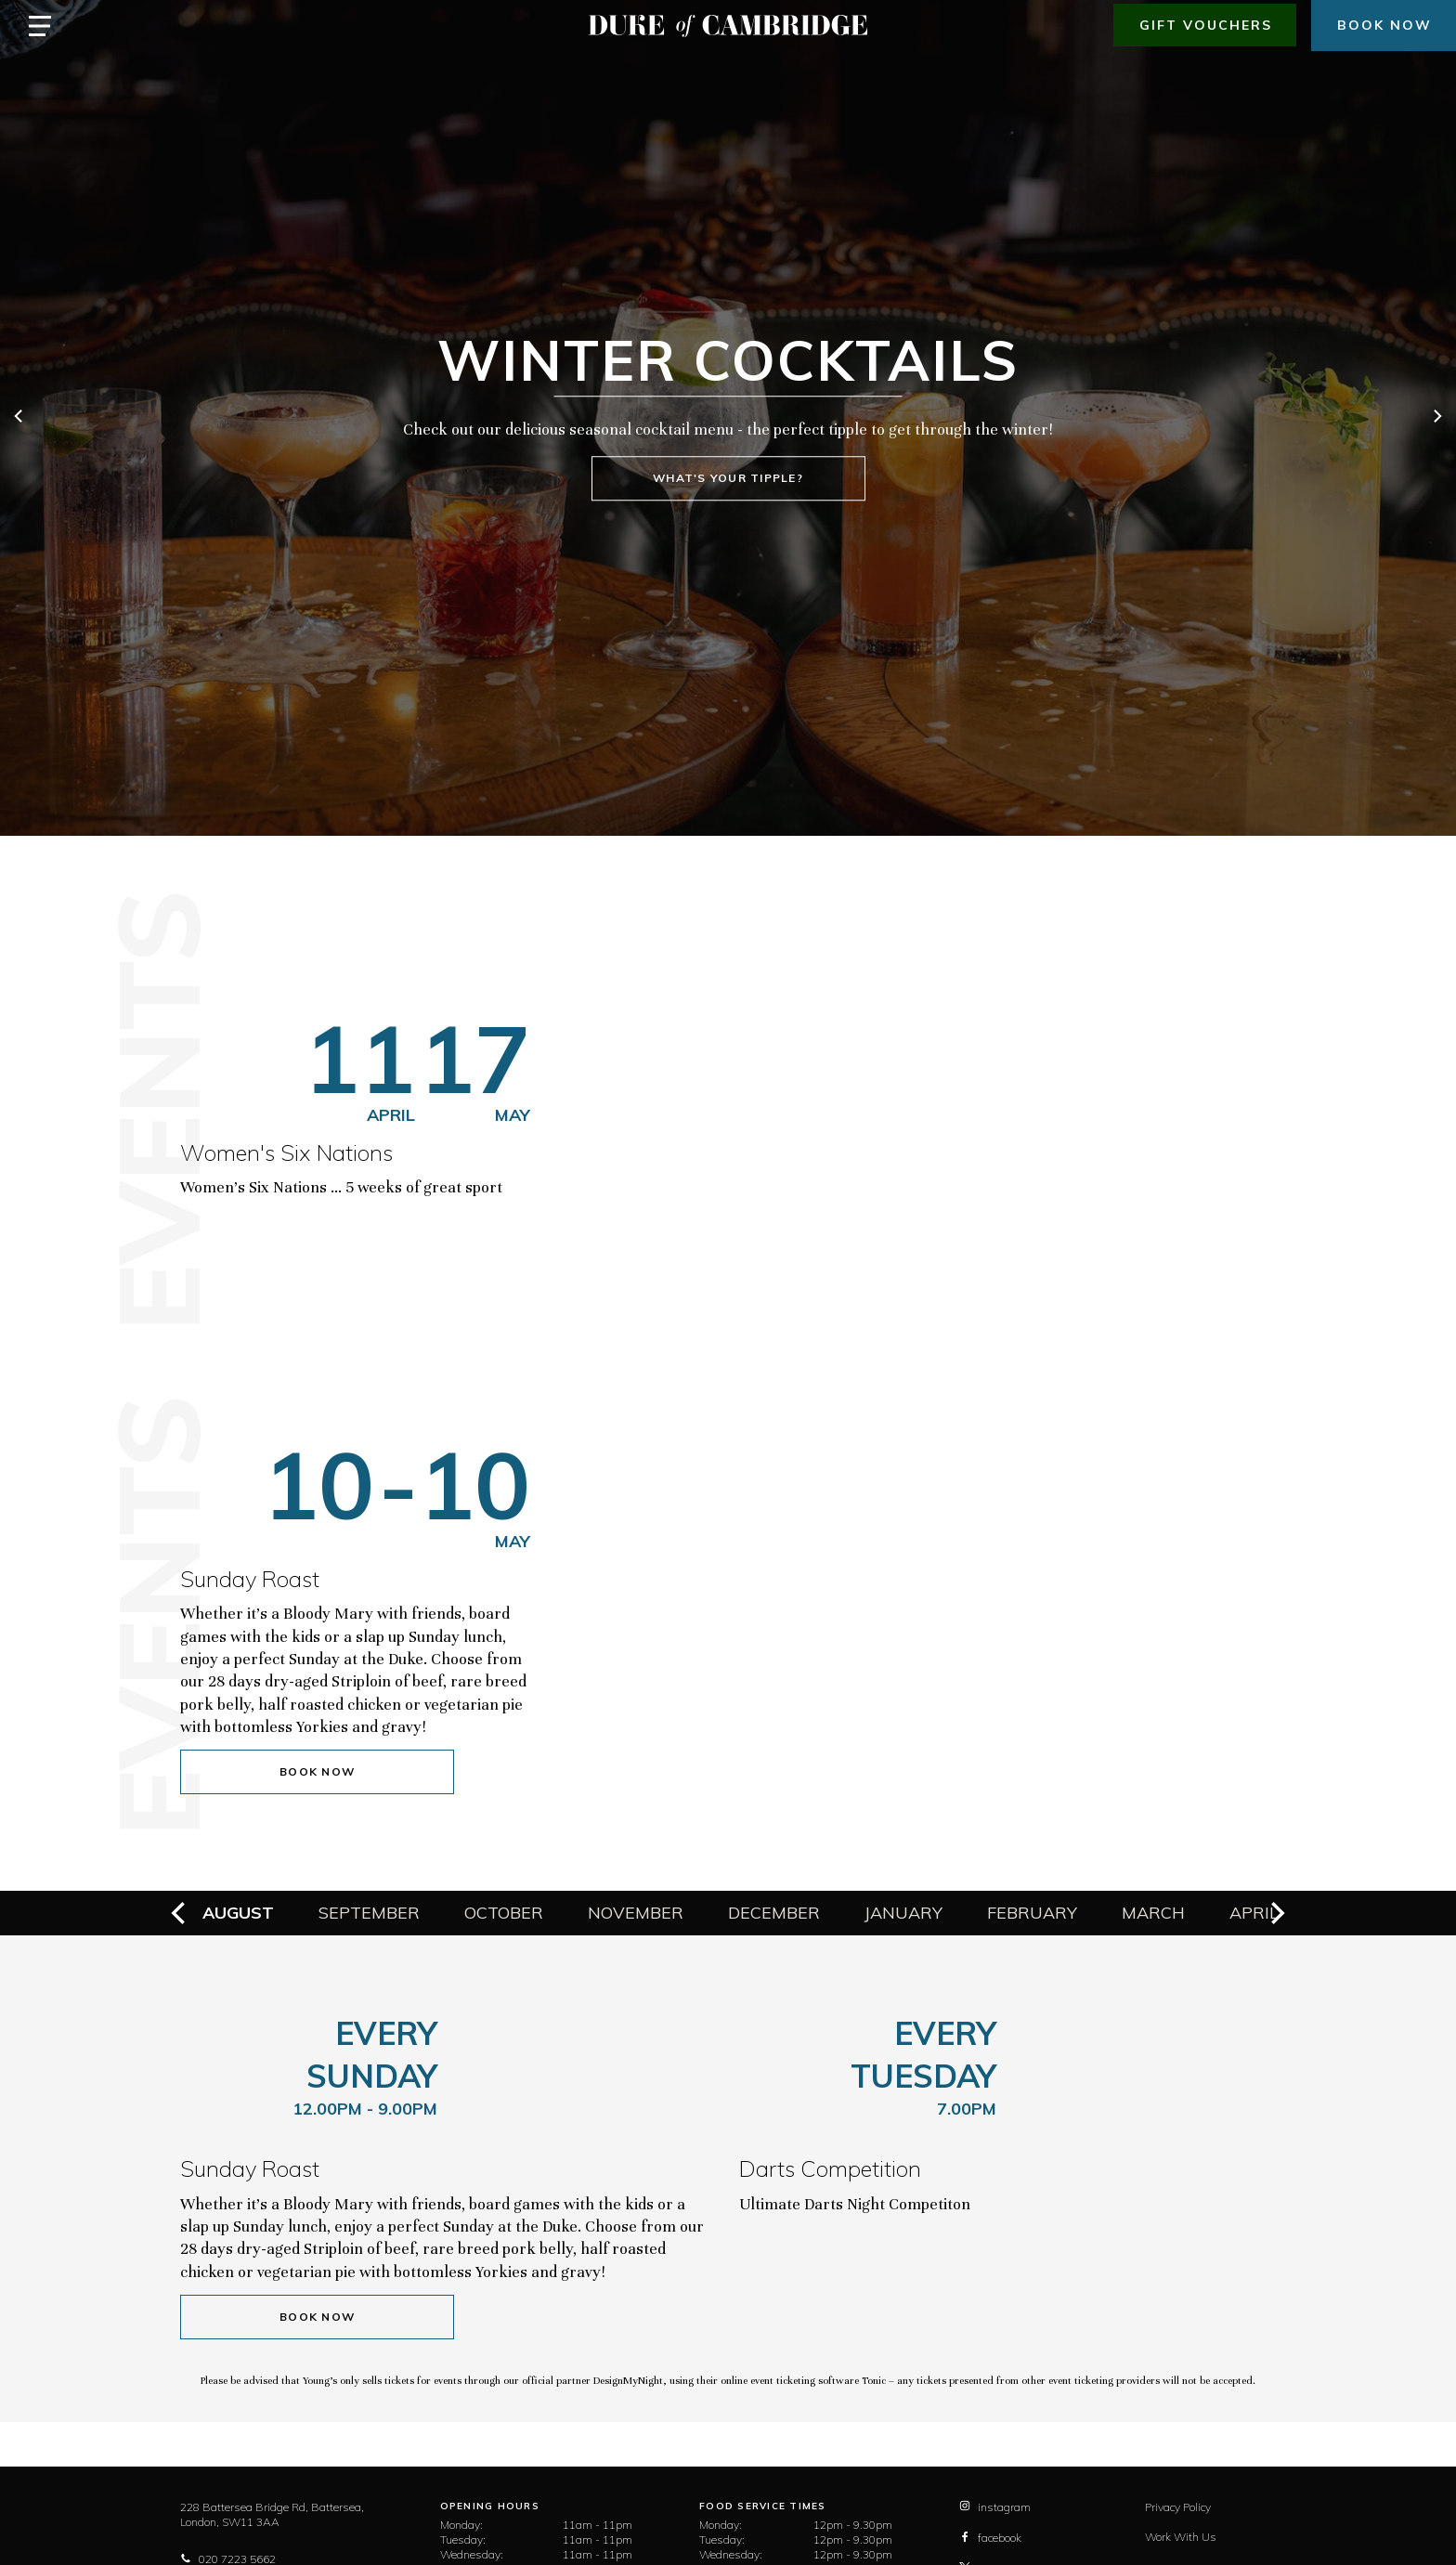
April (1254, 1912)
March (1153, 1912)
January (903, 1912)
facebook (990, 2538)
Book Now (317, 1771)
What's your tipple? (728, 479)
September (369, 1912)
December (774, 1912)
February (1032, 1912)
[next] (1436, 417)
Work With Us (1180, 2537)
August (238, 1912)
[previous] (19, 417)
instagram (995, 2507)
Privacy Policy (1178, 2507)
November (635, 1912)
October (503, 1912)
